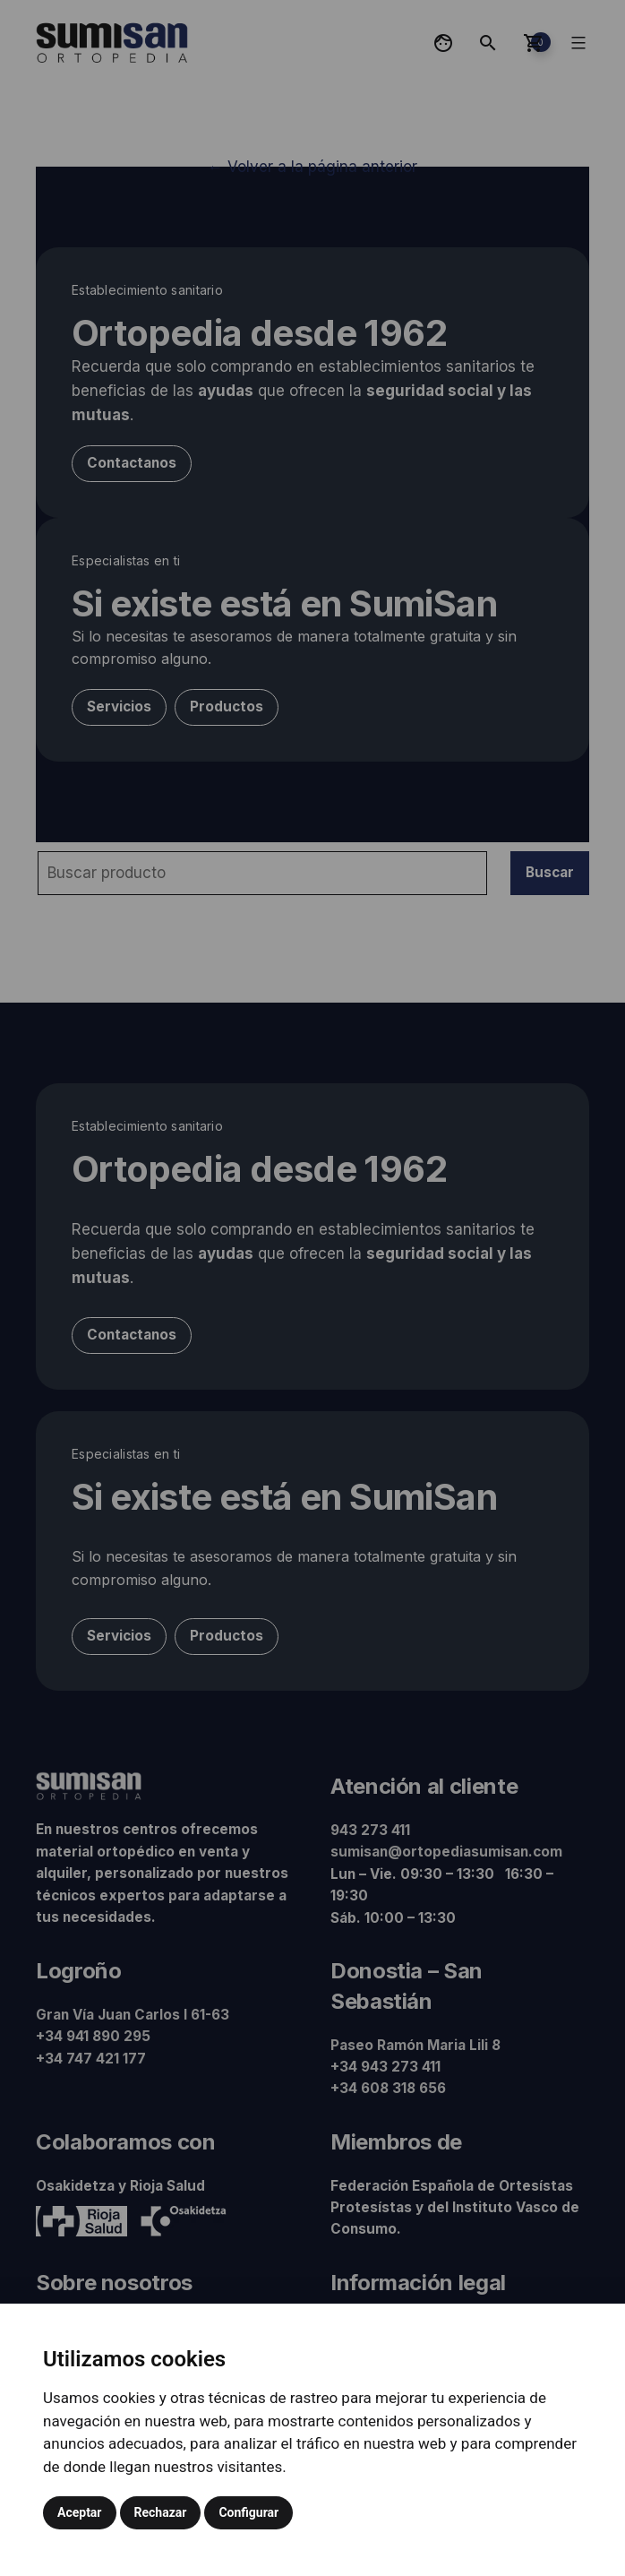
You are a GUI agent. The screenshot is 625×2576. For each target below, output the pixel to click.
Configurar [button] (248, 2512)
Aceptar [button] (79, 2512)
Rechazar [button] (160, 2512)
